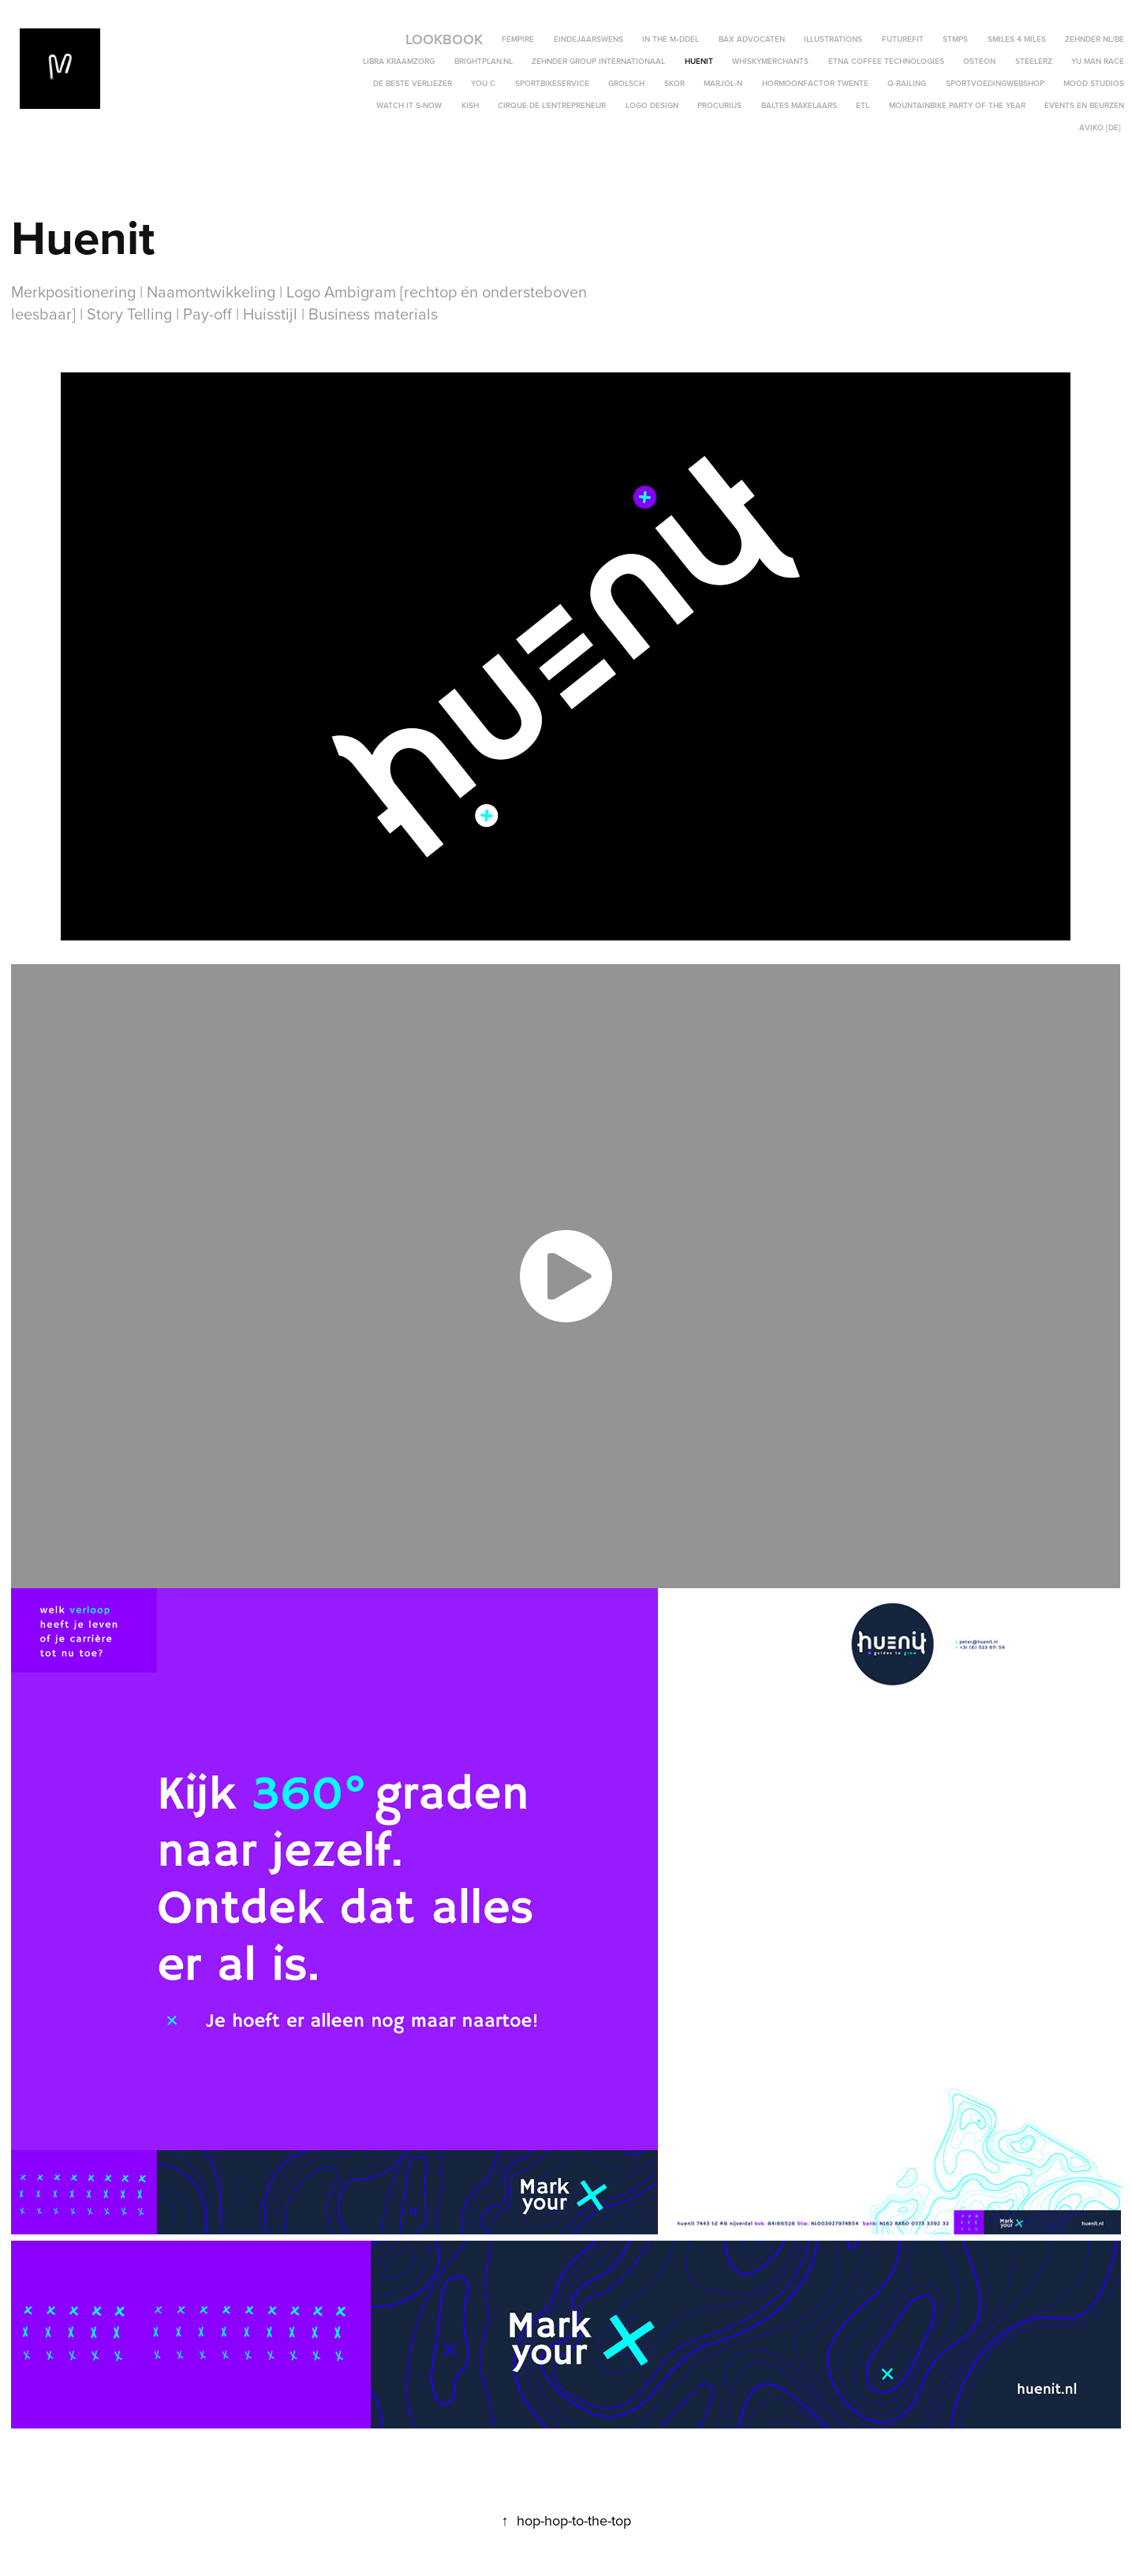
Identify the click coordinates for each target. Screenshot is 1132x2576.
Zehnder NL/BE (1094, 39)
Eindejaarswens (588, 39)
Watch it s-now (409, 105)
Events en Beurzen (1084, 105)
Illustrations (833, 39)
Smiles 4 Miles (1017, 39)
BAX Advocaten (752, 39)
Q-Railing (906, 83)
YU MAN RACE (1097, 61)
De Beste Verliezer (412, 83)
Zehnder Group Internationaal (598, 61)
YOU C (483, 83)
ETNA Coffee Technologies (886, 61)
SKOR (674, 83)
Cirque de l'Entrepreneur (552, 105)
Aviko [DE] (1100, 127)
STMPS (955, 39)
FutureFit (903, 39)
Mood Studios (1093, 83)
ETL (862, 105)
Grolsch (626, 83)
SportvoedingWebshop (995, 83)
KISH (470, 105)
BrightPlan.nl (483, 61)
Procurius (719, 105)
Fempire (518, 39)
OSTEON (979, 61)
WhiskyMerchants (770, 61)
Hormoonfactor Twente (815, 83)
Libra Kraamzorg (399, 61)
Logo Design (652, 105)
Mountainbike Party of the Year (957, 105)
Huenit (699, 61)
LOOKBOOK (444, 39)
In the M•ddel (670, 39)
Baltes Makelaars (799, 105)
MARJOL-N (723, 83)
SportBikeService (552, 83)
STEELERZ (1033, 61)
